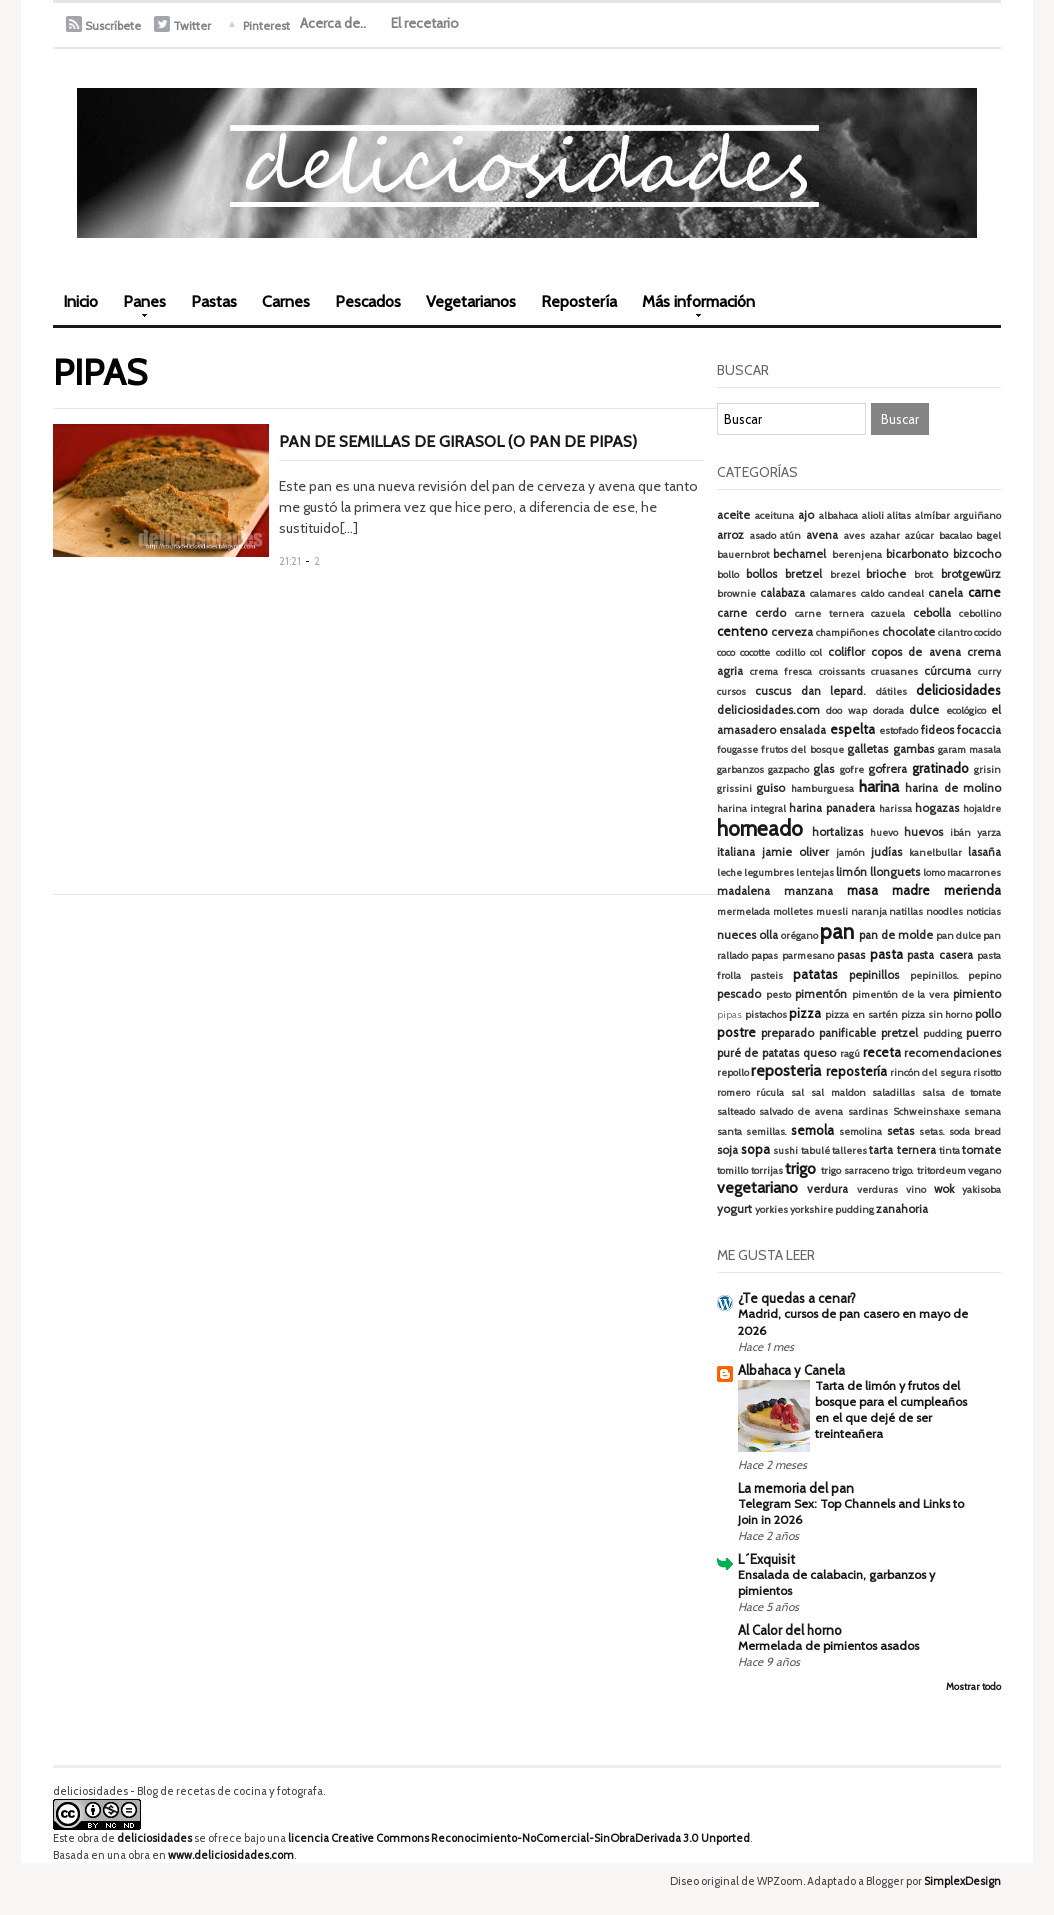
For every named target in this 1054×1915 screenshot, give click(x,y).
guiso (770, 788)
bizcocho (977, 554)
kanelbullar (935, 852)
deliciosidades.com (768, 710)
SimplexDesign (962, 1881)
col (816, 652)
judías (886, 852)
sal (797, 1092)
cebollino (980, 613)
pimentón (821, 994)
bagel (988, 535)
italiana (736, 852)
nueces (736, 935)
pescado (739, 994)
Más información (693, 308)
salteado (736, 1111)
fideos (937, 730)
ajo (806, 515)
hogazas (937, 808)
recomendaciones (952, 1053)
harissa (895, 808)
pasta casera (940, 955)
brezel (845, 574)
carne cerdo (752, 613)
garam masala (969, 749)
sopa (755, 1149)
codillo (790, 652)
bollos (761, 574)
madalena (743, 891)
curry (989, 671)
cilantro (955, 632)
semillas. (766, 1131)
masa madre (888, 890)
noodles (944, 911)
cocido (987, 632)
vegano (984, 1170)
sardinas (868, 1111)
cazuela (888, 613)
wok (944, 1189)
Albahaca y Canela (791, 1370)
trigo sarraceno (855, 1170)
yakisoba (981, 1189)
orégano (799, 935)
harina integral (751, 808)
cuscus (773, 691)
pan (837, 931)
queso (819, 1053)
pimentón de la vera (901, 994)
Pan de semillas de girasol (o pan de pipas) (458, 441)
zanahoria (902, 1209)
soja (727, 1150)
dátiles (891, 691)
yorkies (771, 1209)
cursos (731, 691)
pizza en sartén (861, 1014)
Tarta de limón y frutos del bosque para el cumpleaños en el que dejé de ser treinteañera (891, 1409)
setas (900, 1131)
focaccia (979, 730)
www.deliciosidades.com (231, 1855)
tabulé (815, 1150)
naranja (869, 911)
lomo (934, 872)
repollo (733, 1072)
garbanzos (740, 769)
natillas (906, 911)
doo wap (846, 710)
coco (726, 652)
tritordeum (941, 1170)
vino (916, 1189)
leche (729, 872)
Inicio (80, 301)
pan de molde (896, 935)
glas (823, 769)
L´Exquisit (766, 1559)
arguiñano (977, 515)
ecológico (966, 710)
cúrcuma (947, 671)
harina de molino (953, 788)
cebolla (932, 613)
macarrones (974, 872)
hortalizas (837, 832)
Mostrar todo (973, 1686)
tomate (981, 1150)
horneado (760, 828)
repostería (856, 1071)
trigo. (903, 1170)
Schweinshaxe (926, 1111)
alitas (899, 515)
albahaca (838, 515)
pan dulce (958, 935)
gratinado (940, 768)
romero (733, 1092)
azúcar (919, 535)
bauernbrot (743, 554)
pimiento (977, 994)
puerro (983, 1033)
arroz (730, 535)
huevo (884, 832)
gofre (852, 769)
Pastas (214, 301)
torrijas (767, 1170)
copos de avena (916, 652)
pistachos (766, 1014)
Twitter (192, 25)
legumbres (769, 872)
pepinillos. (934, 975)
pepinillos (874, 975)
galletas (867, 749)
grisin (987, 769)
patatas (815, 974)
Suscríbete (113, 25)
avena (822, 535)
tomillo (732, 1170)
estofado (898, 730)
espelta (852, 729)
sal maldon (838, 1092)
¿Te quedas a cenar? (797, 1298)
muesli (832, 911)
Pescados (368, 301)
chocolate (908, 632)
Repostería (579, 301)
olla (768, 935)
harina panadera (832, 808)
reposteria (786, 1070)
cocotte (755, 652)
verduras (877, 1189)
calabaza (782, 593)
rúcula (770, 1092)
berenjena (857, 554)
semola (812, 1130)
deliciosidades (958, 690)
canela (945, 593)
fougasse (737, 749)
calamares (833, 593)
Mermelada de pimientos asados (828, 1645)
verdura (827, 1189)
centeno (742, 631)
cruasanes (894, 671)
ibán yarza (975, 832)
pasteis (766, 975)
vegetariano (757, 1187)
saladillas (893, 1092)
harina (879, 786)
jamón (850, 852)
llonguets (895, 872)
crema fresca (781, 671)
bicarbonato (917, 554)
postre (736, 1032)
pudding (942, 1033)
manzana (808, 891)
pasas (851, 955)
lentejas (815, 872)
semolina (860, 1131)
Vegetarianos (471, 301)
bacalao (955, 535)
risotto (987, 1072)
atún (790, 535)
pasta (886, 954)
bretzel (803, 574)
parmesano (808, 955)
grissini (734, 788)
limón (851, 872)
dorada (888, 710)
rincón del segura (930, 1072)
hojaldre (982, 808)
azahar (885, 535)
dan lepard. (834, 691)
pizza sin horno (937, 1014)
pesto (778, 994)
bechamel (799, 554)
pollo (988, 1014)
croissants (842, 671)
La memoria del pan (796, 1488)
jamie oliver (795, 852)
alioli (873, 515)
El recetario (425, 23)
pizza (805, 1013)
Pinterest (266, 25)
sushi (785, 1150)
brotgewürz (971, 574)
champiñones (847, 632)
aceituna (774, 515)
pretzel (899, 1033)
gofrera (887, 769)
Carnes (286, 301)
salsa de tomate (961, 1092)
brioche (886, 574)
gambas (913, 749)
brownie (736, 593)
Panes (139, 308)
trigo (800, 1168)
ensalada (802, 730)
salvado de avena (801, 1111)
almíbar (932, 515)
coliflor (846, 652)
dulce (924, 710)
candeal (906, 593)
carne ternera (829, 613)
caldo (872, 593)
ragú (850, 1053)
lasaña (984, 852)
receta (882, 1052)
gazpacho (788, 769)
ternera (916, 1150)
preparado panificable (818, 1033)
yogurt (734, 1209)
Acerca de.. (333, 23)
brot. (924, 574)
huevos (923, 832)
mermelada (743, 911)
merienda (972, 890)
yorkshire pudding (832, 1209)
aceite (733, 515)
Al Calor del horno (790, 1630)
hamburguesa (822, 788)
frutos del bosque (802, 749)
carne (984, 592)
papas (764, 955)
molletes (793, 911)
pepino (984, 975)
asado (763, 535)
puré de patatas (758, 1053)
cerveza (792, 632)
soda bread (975, 1131)
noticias (983, 911)
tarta (881, 1150)
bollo (728, 574)
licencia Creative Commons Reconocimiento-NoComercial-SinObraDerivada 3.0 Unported (519, 1838)
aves (854, 535)
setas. (932, 1131)
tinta (949, 1150)
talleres (849, 1150)
